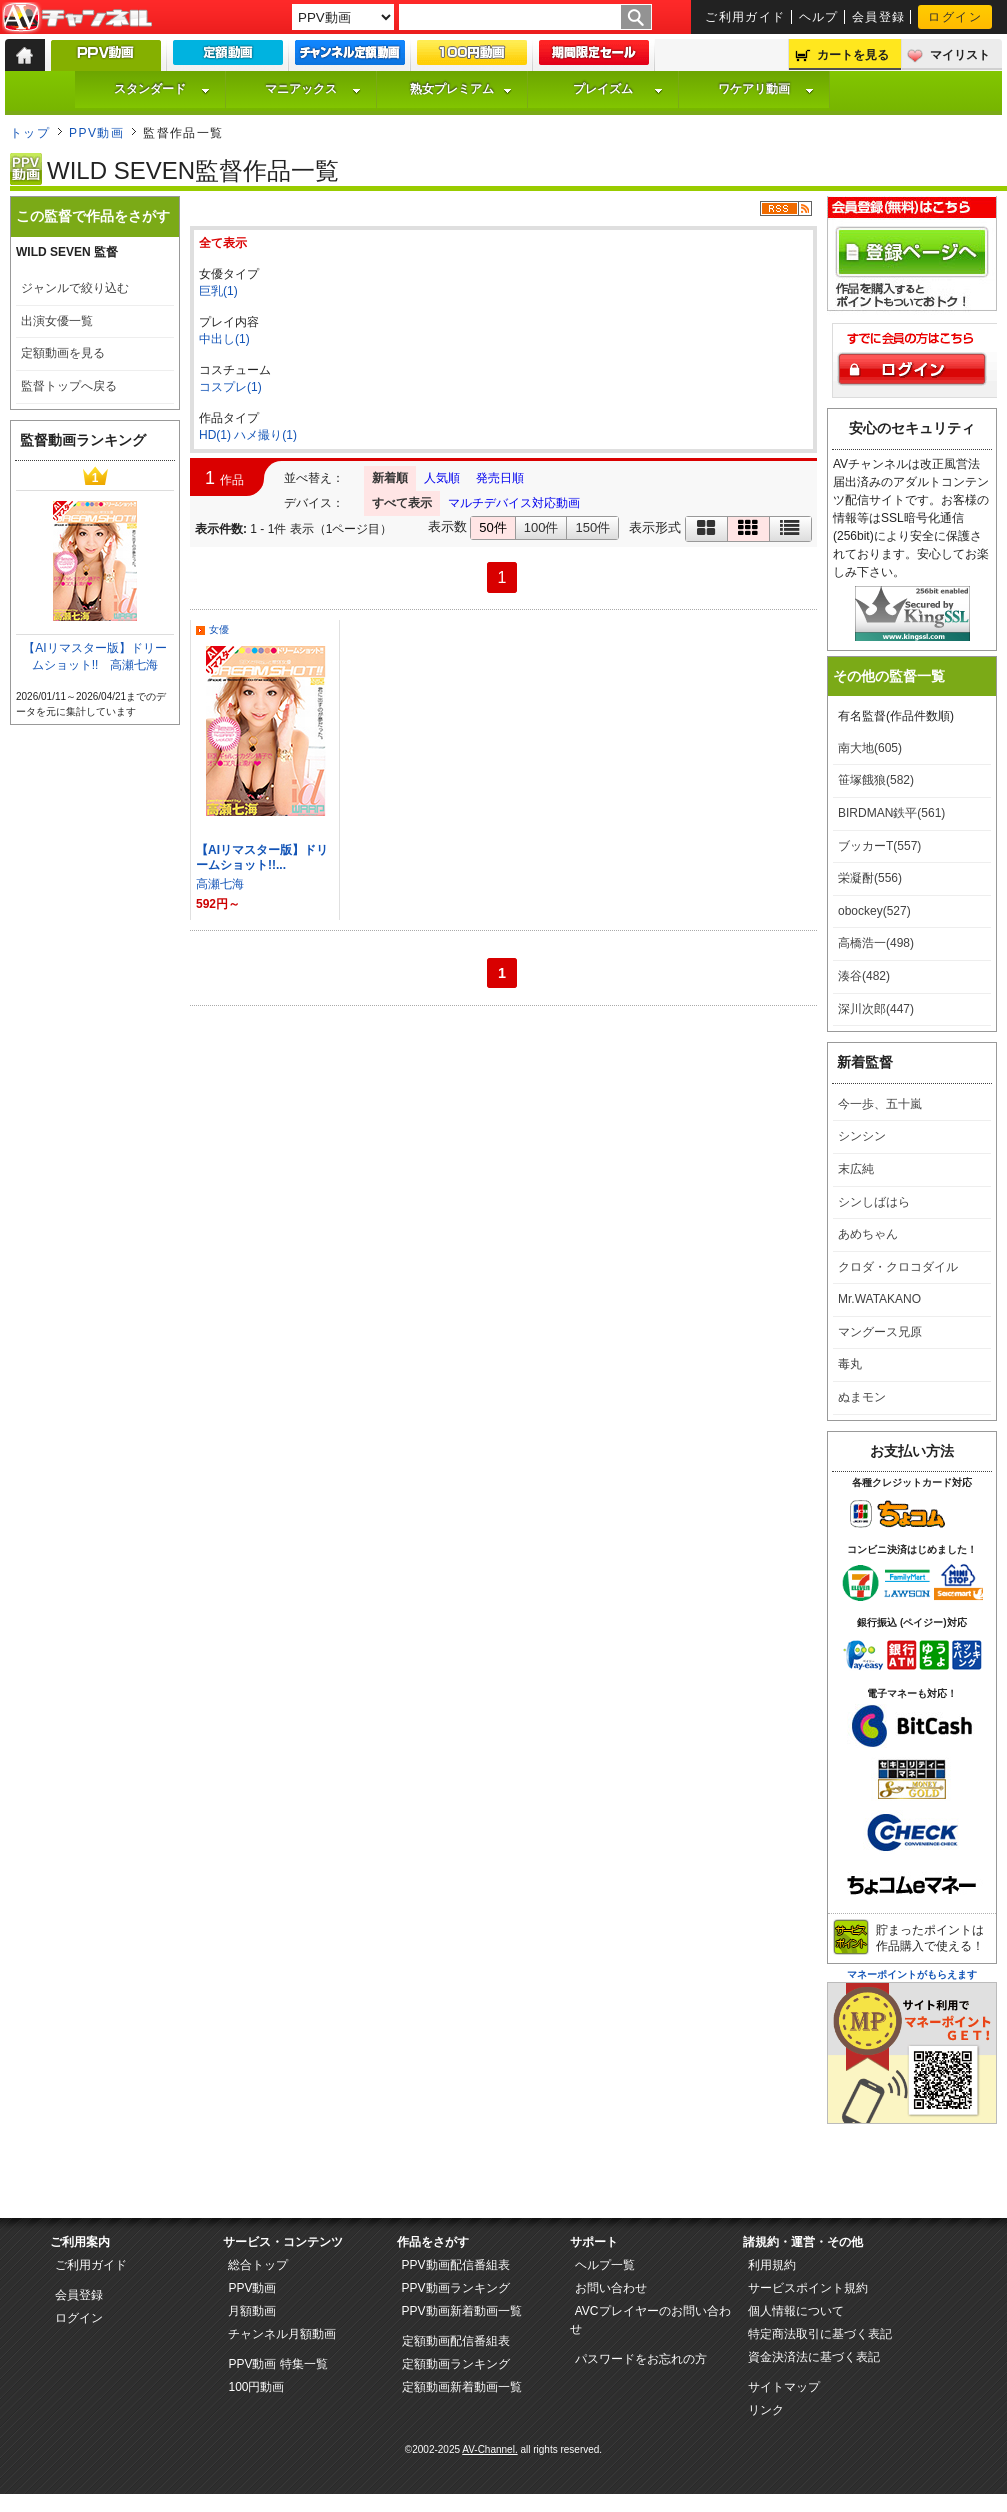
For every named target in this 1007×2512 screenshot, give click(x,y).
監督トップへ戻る (69, 386)
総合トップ (258, 2265)
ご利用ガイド (745, 17)
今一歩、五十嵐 (880, 1104)
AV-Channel (77, 18)
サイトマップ (784, 2387)
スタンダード (162, 89)
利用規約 (772, 2265)
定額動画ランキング (456, 2364)
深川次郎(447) (876, 1009)
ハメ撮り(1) (265, 435)
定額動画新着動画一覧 (462, 2387)
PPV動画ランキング (456, 2288)
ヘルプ (819, 17)
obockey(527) (874, 911)
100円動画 (256, 2387)
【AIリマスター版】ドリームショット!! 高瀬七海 (94, 656)
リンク (766, 2410)
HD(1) (215, 435)
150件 (592, 527)
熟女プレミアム (461, 89)
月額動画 (252, 2311)
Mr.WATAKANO (879, 1299)
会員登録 (879, 17)
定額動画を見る (63, 353)
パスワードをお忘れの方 (641, 2359)
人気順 (442, 478)
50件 (492, 527)
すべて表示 (402, 503)
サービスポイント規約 (808, 2288)
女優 (219, 629)
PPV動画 (96, 133)
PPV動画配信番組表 (456, 2265)
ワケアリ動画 (766, 89)
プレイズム (618, 89)
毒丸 (850, 1364)
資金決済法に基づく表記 (814, 2357)
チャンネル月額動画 (282, 2334)
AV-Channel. (489, 2449)
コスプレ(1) (230, 387)
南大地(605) (870, 748)
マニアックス (313, 89)
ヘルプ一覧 (605, 2265)
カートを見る (853, 55)
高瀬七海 (220, 884)
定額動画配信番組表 (456, 2341)
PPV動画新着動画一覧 (462, 2311)
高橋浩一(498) (876, 943)
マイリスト (960, 55)
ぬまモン (862, 1397)
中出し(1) (224, 339)
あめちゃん (868, 1234)
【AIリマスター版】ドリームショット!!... (262, 857)
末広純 (856, 1169)
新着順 (390, 478)
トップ (30, 133)
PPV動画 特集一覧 (277, 2364)
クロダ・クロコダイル (898, 1267)
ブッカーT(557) (879, 846)
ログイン (955, 17)
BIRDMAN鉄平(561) (891, 813)
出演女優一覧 (57, 321)
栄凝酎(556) (870, 878)
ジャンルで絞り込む (75, 288)
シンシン (862, 1136)
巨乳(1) (218, 291)
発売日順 (500, 478)
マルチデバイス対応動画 (514, 503)
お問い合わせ (611, 2288)
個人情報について (796, 2311)
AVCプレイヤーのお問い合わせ (650, 2320)
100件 (541, 527)
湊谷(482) (864, 976)
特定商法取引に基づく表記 (820, 2334)
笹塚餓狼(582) (876, 780)
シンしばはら (874, 1202)
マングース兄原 (880, 1332)
